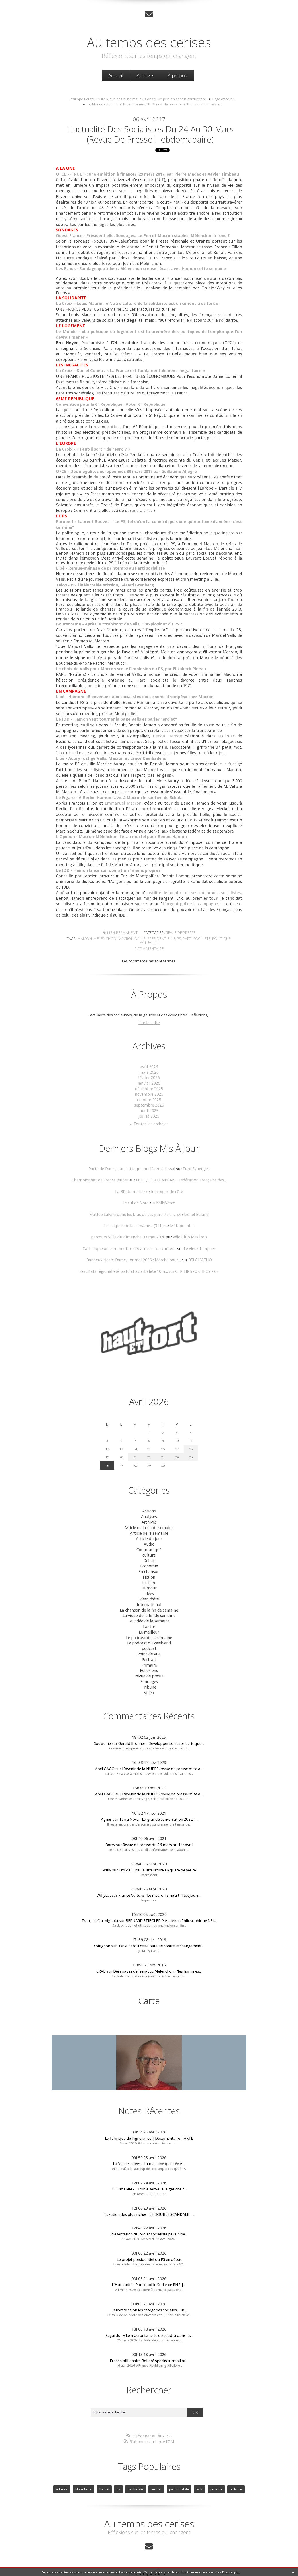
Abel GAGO (105, 1750)
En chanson (149, 1558)
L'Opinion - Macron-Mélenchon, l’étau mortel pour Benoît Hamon (121, 836)
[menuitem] (116, 75)
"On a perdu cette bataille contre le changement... (161, 1927)
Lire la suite (149, 1017)
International (149, 1590)
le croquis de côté (166, 1183)
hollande (234, 2471)
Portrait (149, 1643)
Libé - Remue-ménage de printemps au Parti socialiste (110, 568)
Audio (149, 1532)
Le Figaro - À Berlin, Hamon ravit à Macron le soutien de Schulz (118, 797)
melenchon (99, 937)
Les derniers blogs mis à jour (112, 2560)
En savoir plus (231, 2572)
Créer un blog (140, 2555)
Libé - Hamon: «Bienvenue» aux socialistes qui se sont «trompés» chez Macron (134, 696)
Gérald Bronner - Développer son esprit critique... (161, 1725)
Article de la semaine (149, 1521)
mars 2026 (149, 1066)
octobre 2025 (149, 1092)
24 (177, 1447)
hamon (80, 937)
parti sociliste (184, 937)
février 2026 (149, 1071)
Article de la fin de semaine (149, 1516)
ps (168, 937)
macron (118, 937)
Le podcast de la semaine (149, 1621)
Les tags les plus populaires (186, 2560)
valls (132, 937)
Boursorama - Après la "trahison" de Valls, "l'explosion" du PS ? (118, 624)
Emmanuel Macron (123, 802)
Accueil (115, 75)
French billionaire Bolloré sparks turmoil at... (149, 2342)
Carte (149, 1983)
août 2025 (149, 1103)
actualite (226, 937)
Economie (149, 1553)
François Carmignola (100, 1902)
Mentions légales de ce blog (117, 2565)
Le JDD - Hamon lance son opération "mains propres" (109, 869)
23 (163, 1447)
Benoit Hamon (167, 735)
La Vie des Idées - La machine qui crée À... (149, 2145)
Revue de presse (179, 931)
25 (191, 1447)
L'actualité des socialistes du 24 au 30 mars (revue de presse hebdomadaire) (150, 134)
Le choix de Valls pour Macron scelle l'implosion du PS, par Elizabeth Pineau (130, 668)
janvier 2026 (149, 1077)
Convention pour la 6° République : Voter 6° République (110, 404)
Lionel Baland (194, 1205)
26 (107, 1455)
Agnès (106, 1801)
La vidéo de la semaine (149, 1605)
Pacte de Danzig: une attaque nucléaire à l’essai (131, 1161)
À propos (177, 75)
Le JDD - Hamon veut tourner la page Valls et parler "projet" (116, 718)
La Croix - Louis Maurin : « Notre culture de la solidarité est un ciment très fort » (137, 304)
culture (149, 1542)
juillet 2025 (149, 1108)
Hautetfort (160, 2555)
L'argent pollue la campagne (190, 903)
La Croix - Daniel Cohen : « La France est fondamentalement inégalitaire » (130, 371)
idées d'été (149, 1584)
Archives (145, 75)
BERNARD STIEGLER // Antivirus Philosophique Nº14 (171, 1902)
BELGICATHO (198, 1250)
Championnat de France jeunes (101, 1172)
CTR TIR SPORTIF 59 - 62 (194, 1261)
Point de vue (149, 1637)
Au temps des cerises (149, 41)
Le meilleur (149, 1616)
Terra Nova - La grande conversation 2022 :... (158, 1801)
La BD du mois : (130, 1183)
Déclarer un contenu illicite (81, 2565)
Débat (149, 1547)
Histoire (149, 1569)
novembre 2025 (149, 1087)
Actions (149, 1500)
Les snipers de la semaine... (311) (133, 1216)
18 (191, 1439)
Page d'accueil (216, 98)
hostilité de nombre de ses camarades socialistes (193, 892)
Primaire (149, 1648)
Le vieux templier (198, 1239)
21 (135, 1447)
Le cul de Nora (135, 1194)
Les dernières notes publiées (150, 2560)
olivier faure (84, 2471)
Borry (110, 1826)
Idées (149, 1579)
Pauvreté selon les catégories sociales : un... (149, 2291)
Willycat (104, 1877)
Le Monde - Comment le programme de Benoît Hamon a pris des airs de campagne (154, 104)
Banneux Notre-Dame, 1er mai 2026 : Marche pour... (133, 1250)
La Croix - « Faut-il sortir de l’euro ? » (93, 449)
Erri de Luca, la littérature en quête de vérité (157, 1852)
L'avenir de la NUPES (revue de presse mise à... (162, 1750)
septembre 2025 (149, 1098)
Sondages (149, 1664)
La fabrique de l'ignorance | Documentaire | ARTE (149, 2120)
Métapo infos (181, 1216)
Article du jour (149, 1526)
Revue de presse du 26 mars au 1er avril (158, 1826)
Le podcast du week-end (149, 1627)
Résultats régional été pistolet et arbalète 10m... (124, 1261)
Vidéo (149, 1674)
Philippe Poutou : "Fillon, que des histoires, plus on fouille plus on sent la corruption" (138, 98)
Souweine (102, 1725)
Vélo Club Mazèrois (189, 1227)
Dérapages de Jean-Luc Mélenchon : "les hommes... (157, 1953)
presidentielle (151, 937)
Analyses (149, 1505)
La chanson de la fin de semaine (149, 1595)
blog (229, 2565)
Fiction (149, 1563)
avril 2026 (149, 1061)
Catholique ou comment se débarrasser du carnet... (130, 1239)
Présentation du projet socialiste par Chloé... (149, 2216)
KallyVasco (165, 1194)
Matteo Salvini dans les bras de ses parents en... (133, 1205)
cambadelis (135, 2471)
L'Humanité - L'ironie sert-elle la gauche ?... (149, 2170)
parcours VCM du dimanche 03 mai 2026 (128, 1227)
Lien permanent (121, 931)
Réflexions (149, 1653)
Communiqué (149, 1537)
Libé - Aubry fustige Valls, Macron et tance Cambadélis (110, 757)
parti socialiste (178, 2471)
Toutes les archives (151, 1116)
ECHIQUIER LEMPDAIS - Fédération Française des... (180, 1172)
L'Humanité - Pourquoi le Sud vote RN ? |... (149, 2266)
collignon (102, 1927)
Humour (149, 1574)
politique (207, 937)
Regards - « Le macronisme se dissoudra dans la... (149, 2317)
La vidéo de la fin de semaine (149, 1600)
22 (149, 1447)
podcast (149, 1632)
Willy (106, 1852)
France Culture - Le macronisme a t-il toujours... (159, 1877)
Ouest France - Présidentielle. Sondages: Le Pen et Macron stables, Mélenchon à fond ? (142, 236)
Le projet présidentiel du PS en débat (149, 2241)
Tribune (149, 1669)
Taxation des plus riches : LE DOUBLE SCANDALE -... (149, 2196)
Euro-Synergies (194, 1161)
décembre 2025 (149, 1082)
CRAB (101, 1953)
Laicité (149, 1611)
